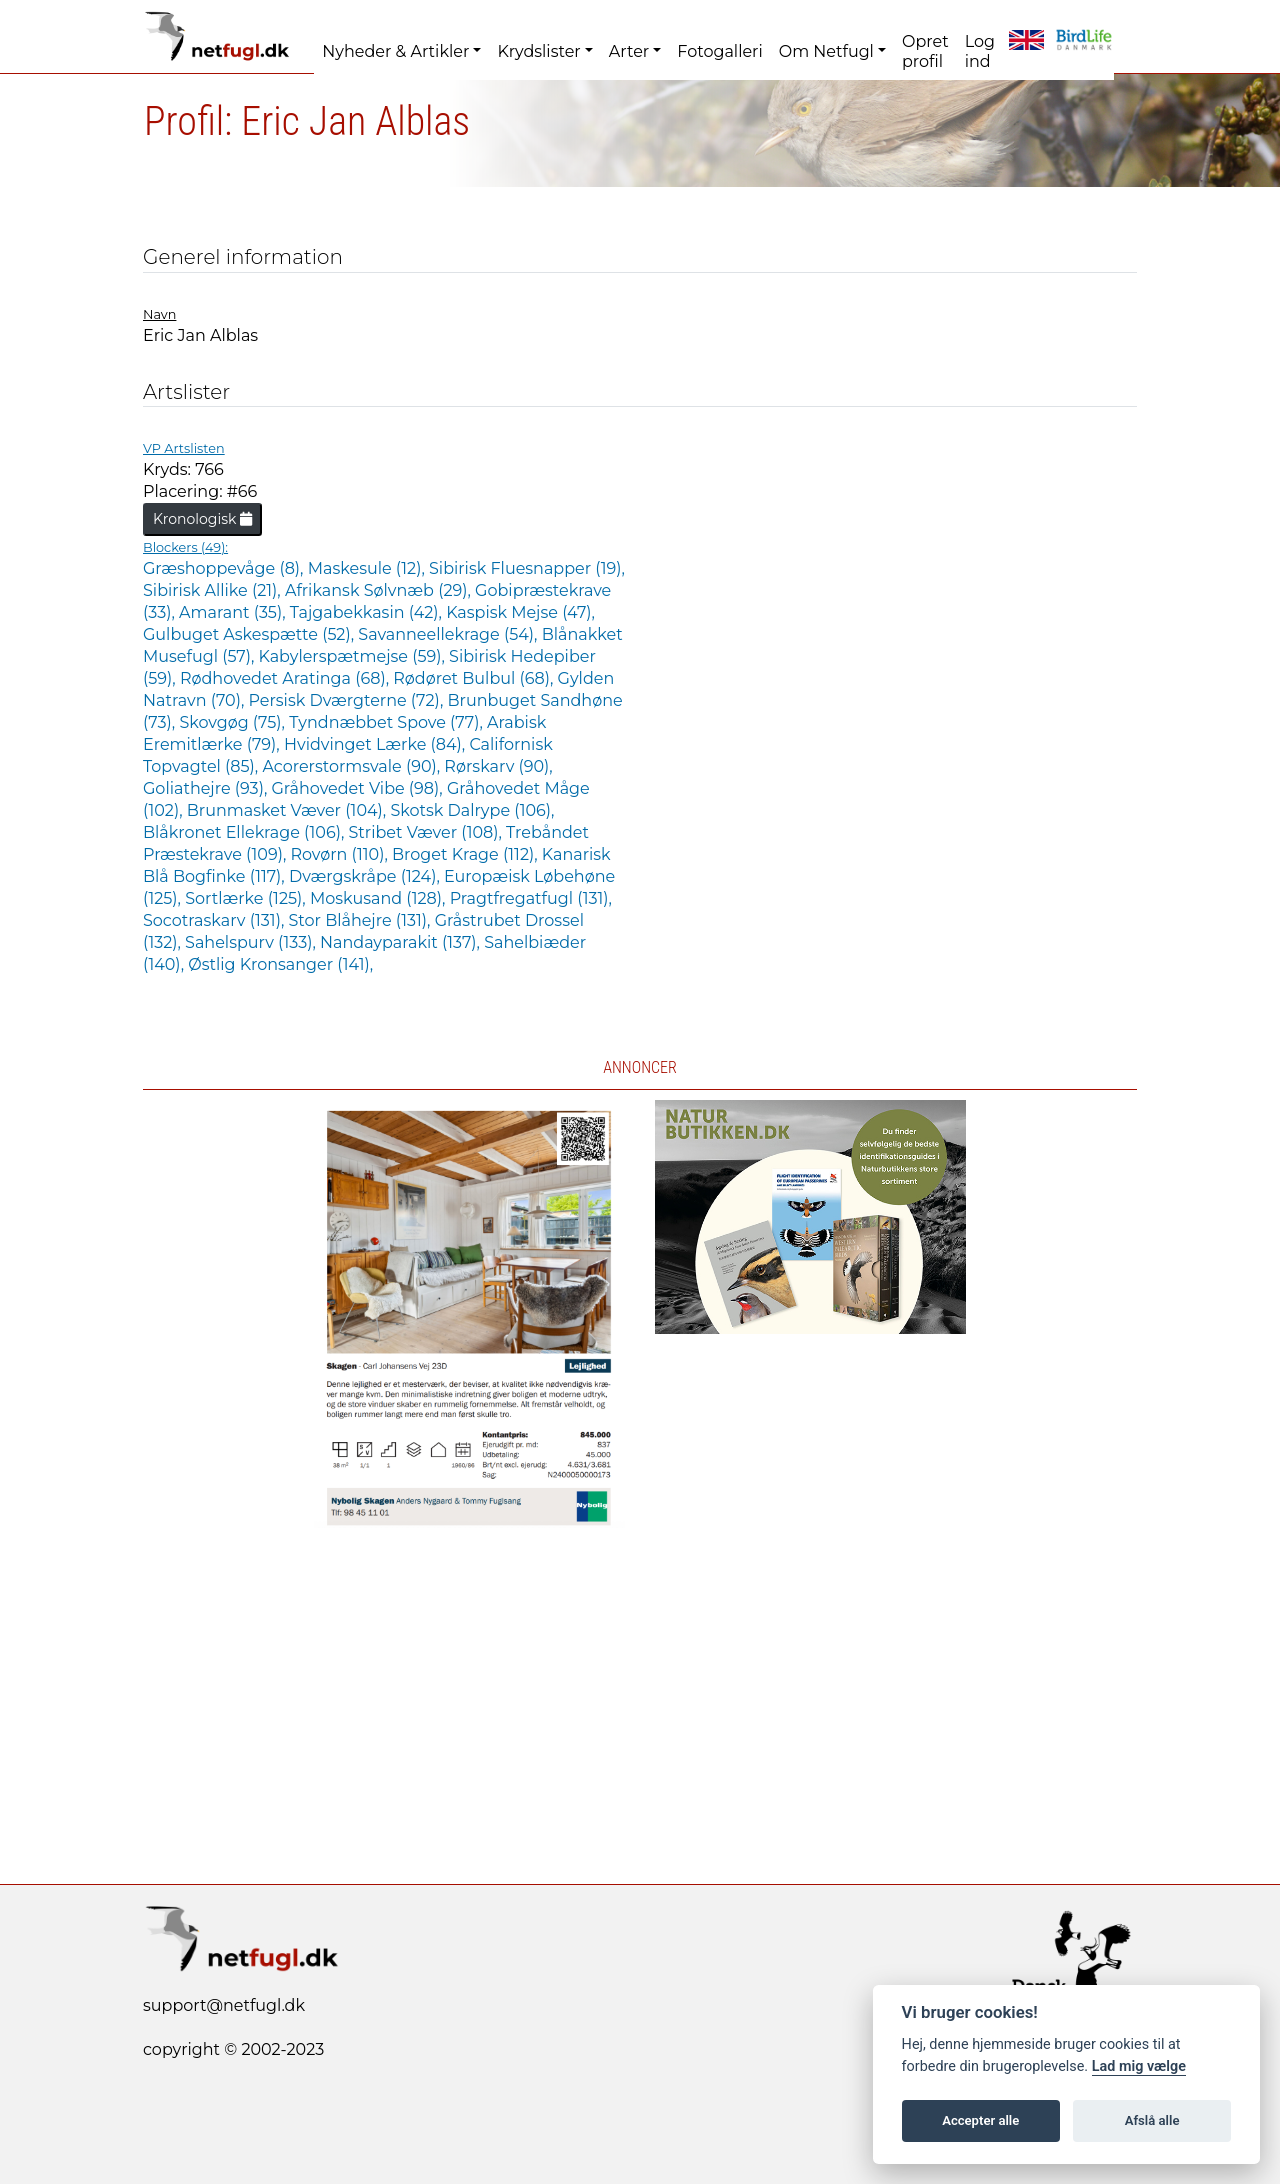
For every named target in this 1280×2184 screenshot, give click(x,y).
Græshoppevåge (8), (225, 568)
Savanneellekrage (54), (449, 634)
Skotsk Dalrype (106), (472, 810)
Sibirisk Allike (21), (214, 590)
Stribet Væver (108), (428, 832)
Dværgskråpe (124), (366, 876)
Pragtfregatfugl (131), (531, 898)
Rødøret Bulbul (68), (475, 678)
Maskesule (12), (368, 568)
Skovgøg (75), (234, 722)
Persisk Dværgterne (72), (347, 700)
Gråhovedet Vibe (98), (358, 788)
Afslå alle (1152, 2120)
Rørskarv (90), (498, 766)
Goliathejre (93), (207, 788)
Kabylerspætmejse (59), (354, 656)
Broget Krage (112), (467, 854)
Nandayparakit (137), (402, 942)
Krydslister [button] (538, 51)
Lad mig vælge (1139, 2066)
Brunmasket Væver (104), (289, 810)
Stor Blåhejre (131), (362, 920)
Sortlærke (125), (247, 898)
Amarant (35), (234, 612)
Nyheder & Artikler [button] (395, 51)
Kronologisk (202, 519)
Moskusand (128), (380, 898)
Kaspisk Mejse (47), (520, 612)
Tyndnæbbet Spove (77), (388, 722)
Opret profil (925, 51)
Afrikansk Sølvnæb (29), (380, 590)
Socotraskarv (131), (216, 920)
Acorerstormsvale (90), (353, 766)
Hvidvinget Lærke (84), (376, 744)
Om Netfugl (826, 51)
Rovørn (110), (342, 854)
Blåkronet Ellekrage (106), (246, 832)
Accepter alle (980, 2120)
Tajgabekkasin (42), (368, 612)
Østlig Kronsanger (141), (280, 964)
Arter (629, 51)
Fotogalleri (719, 51)
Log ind (980, 51)
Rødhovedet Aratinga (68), (286, 678)
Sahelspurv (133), (252, 942)
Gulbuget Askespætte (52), (250, 634)
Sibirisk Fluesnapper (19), (527, 568)
